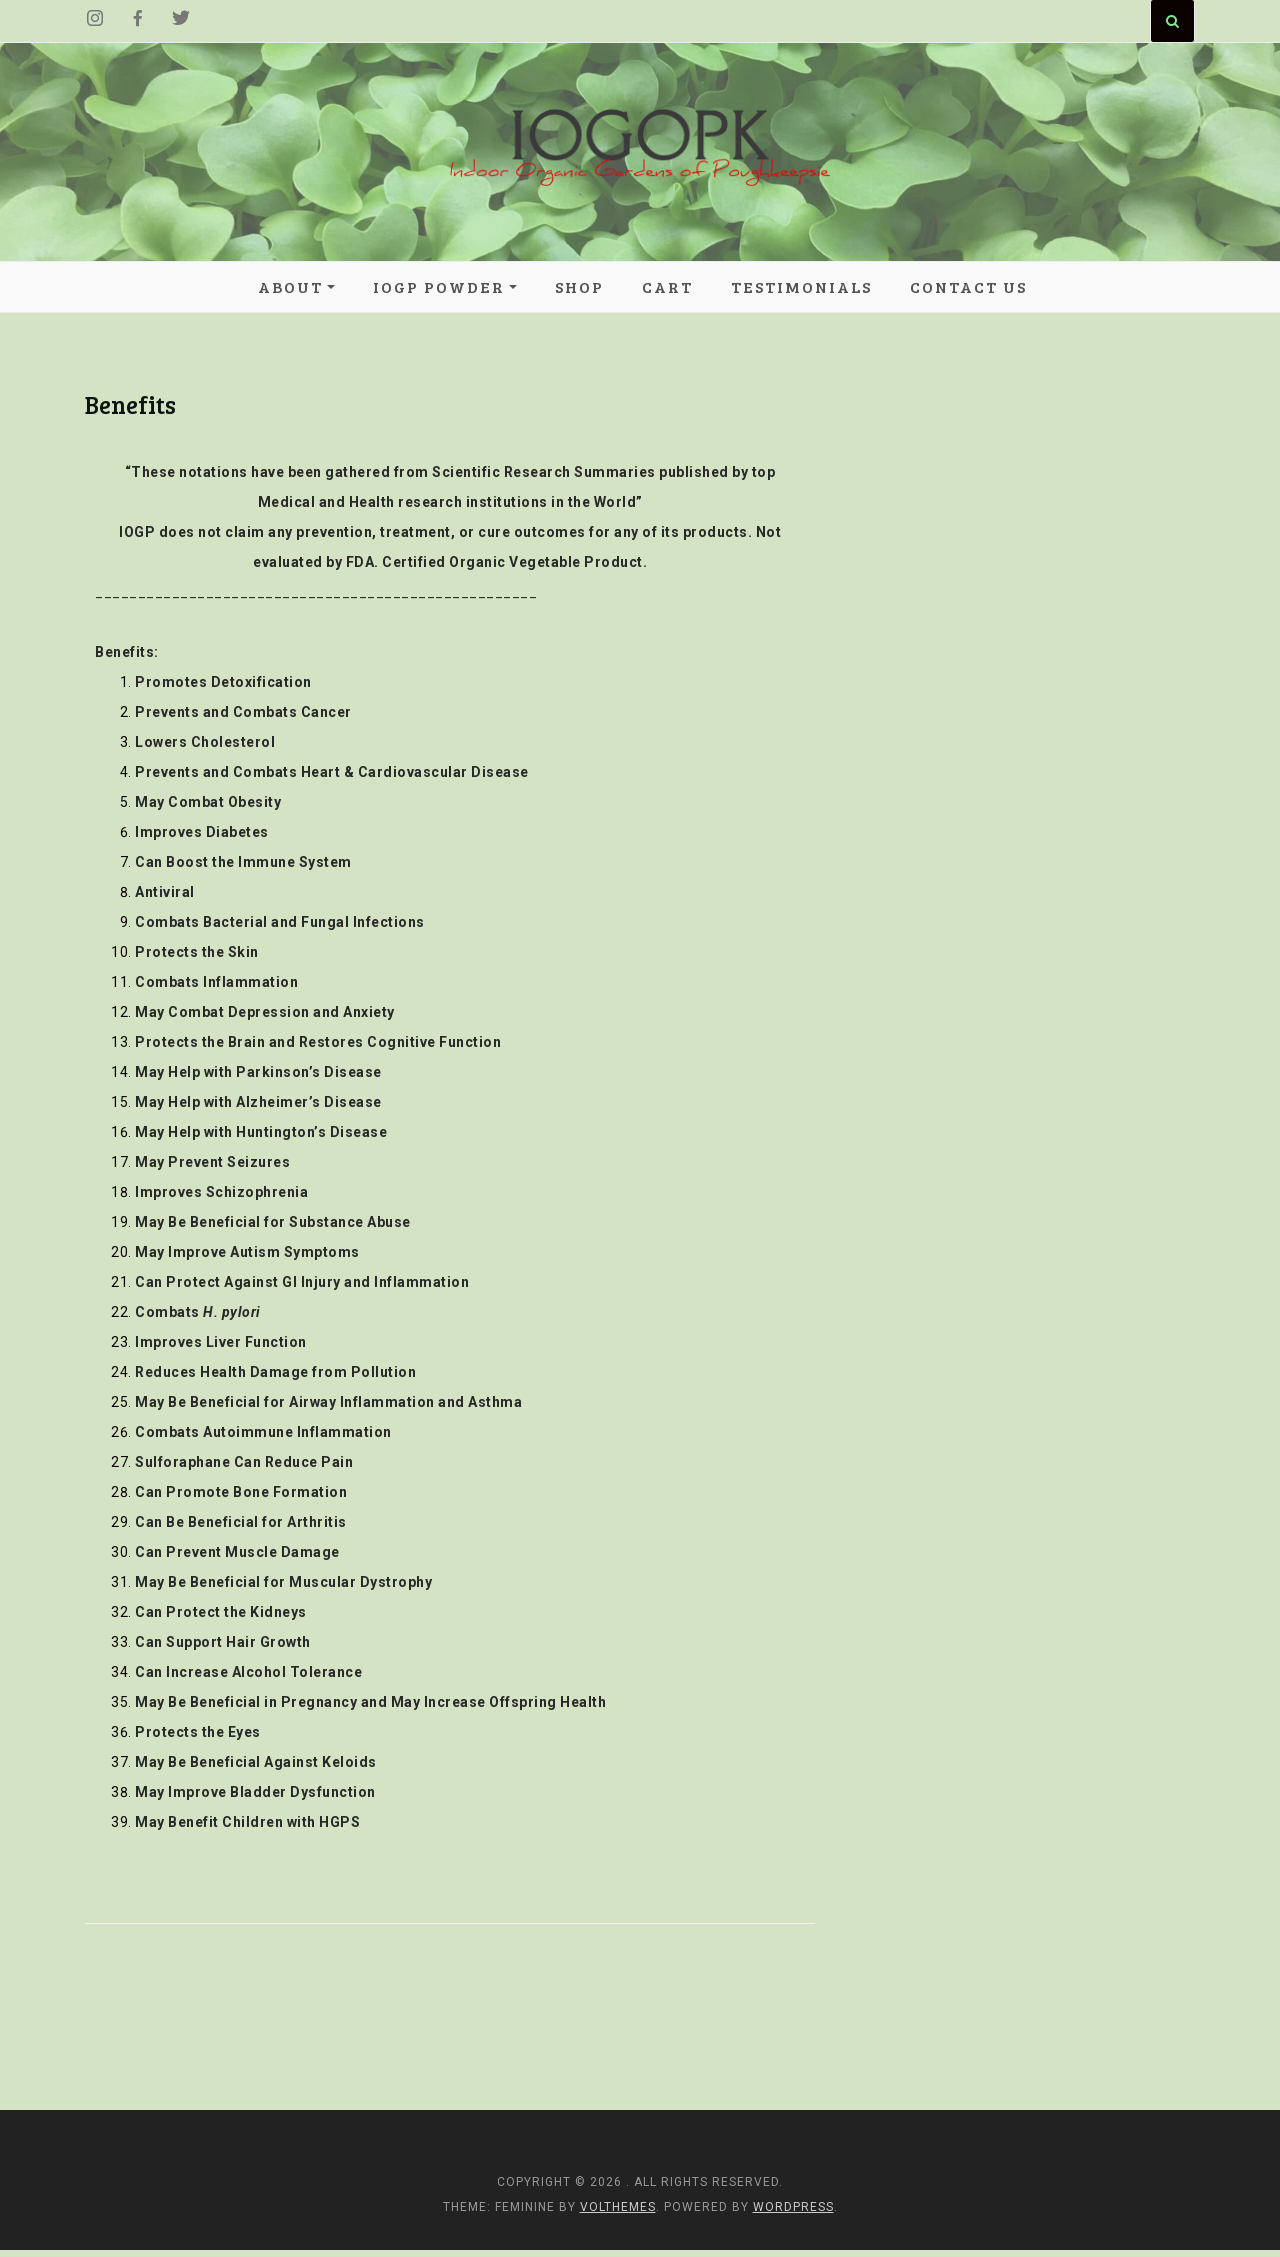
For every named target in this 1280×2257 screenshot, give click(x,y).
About (290, 287)
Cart (667, 287)
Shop (579, 287)
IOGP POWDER (439, 287)
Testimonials (801, 287)
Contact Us (968, 287)
